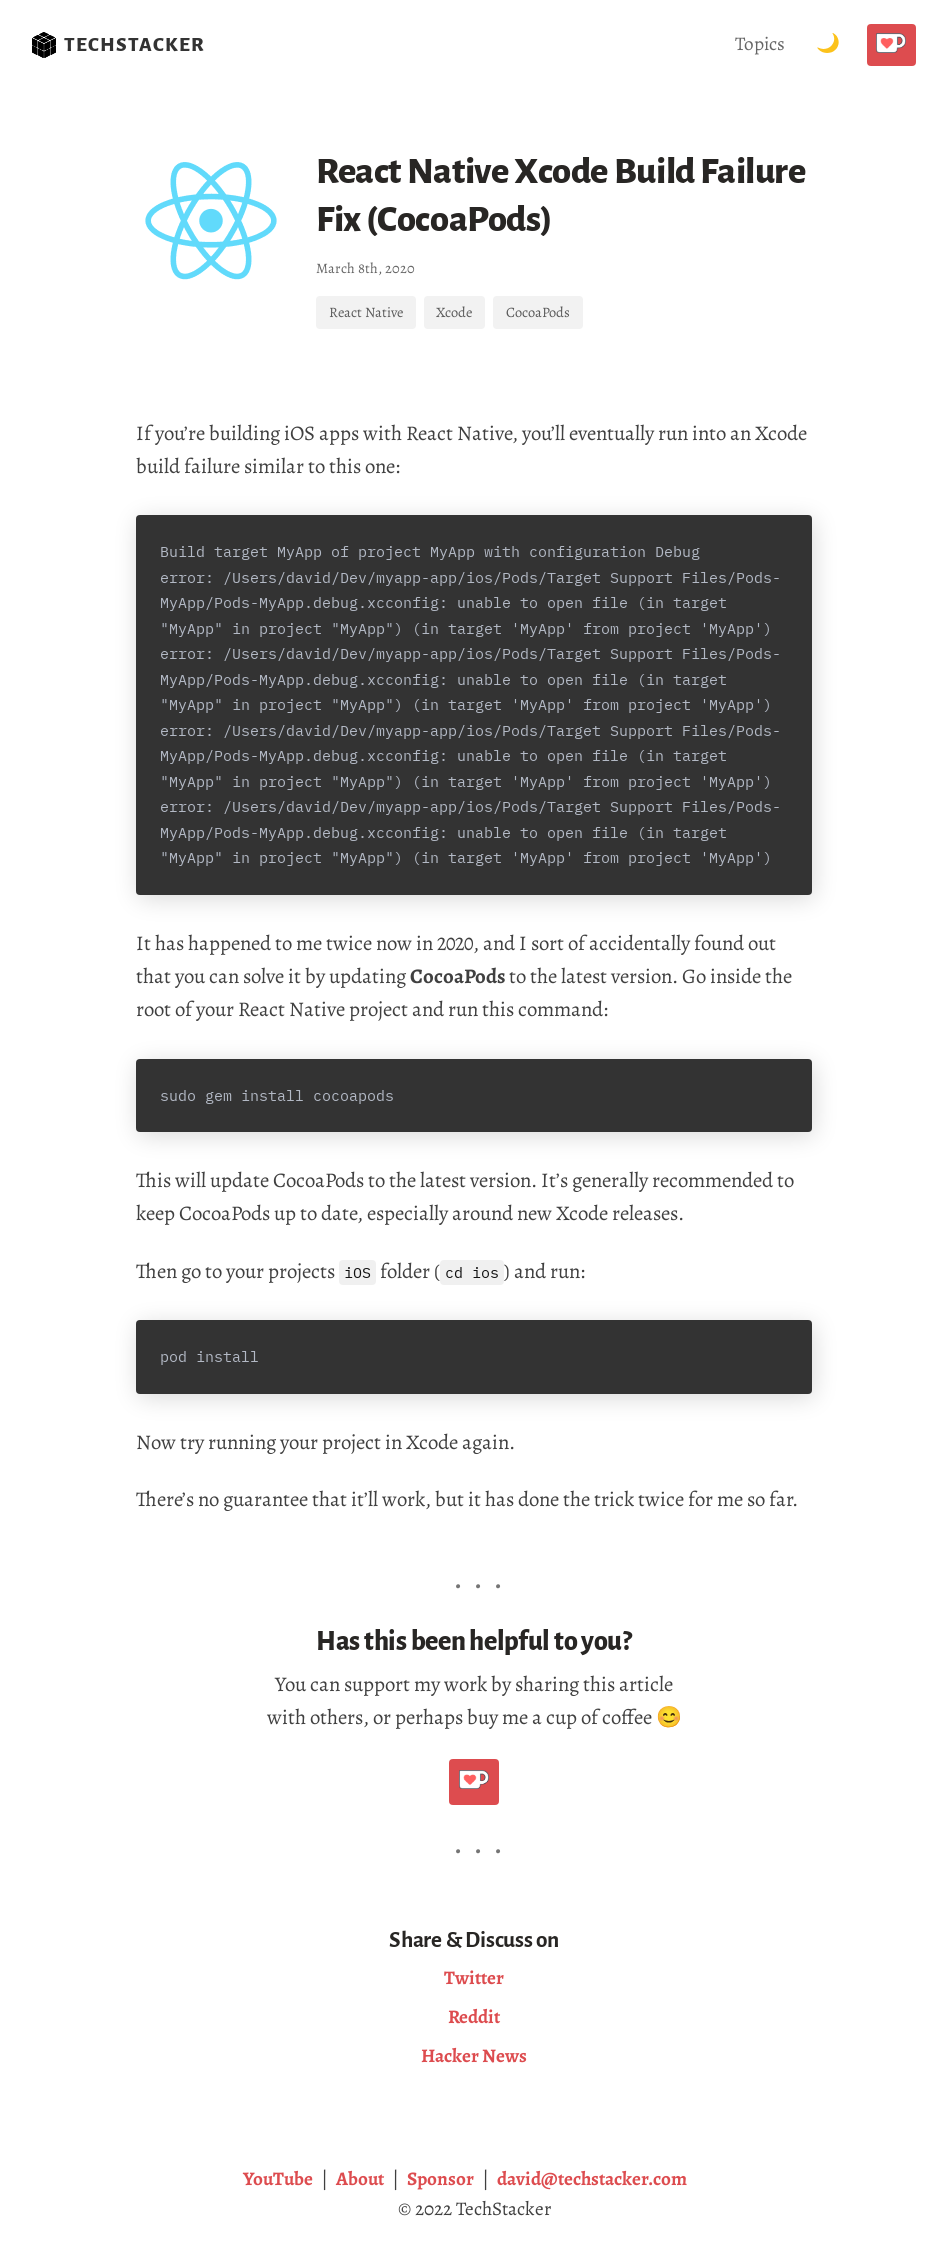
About (360, 2178)
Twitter (474, 1977)
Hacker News (474, 2055)
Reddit (474, 2016)
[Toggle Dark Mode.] (828, 44)
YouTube (278, 2178)
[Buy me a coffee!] (891, 45)
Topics (760, 43)
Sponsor (440, 2178)
